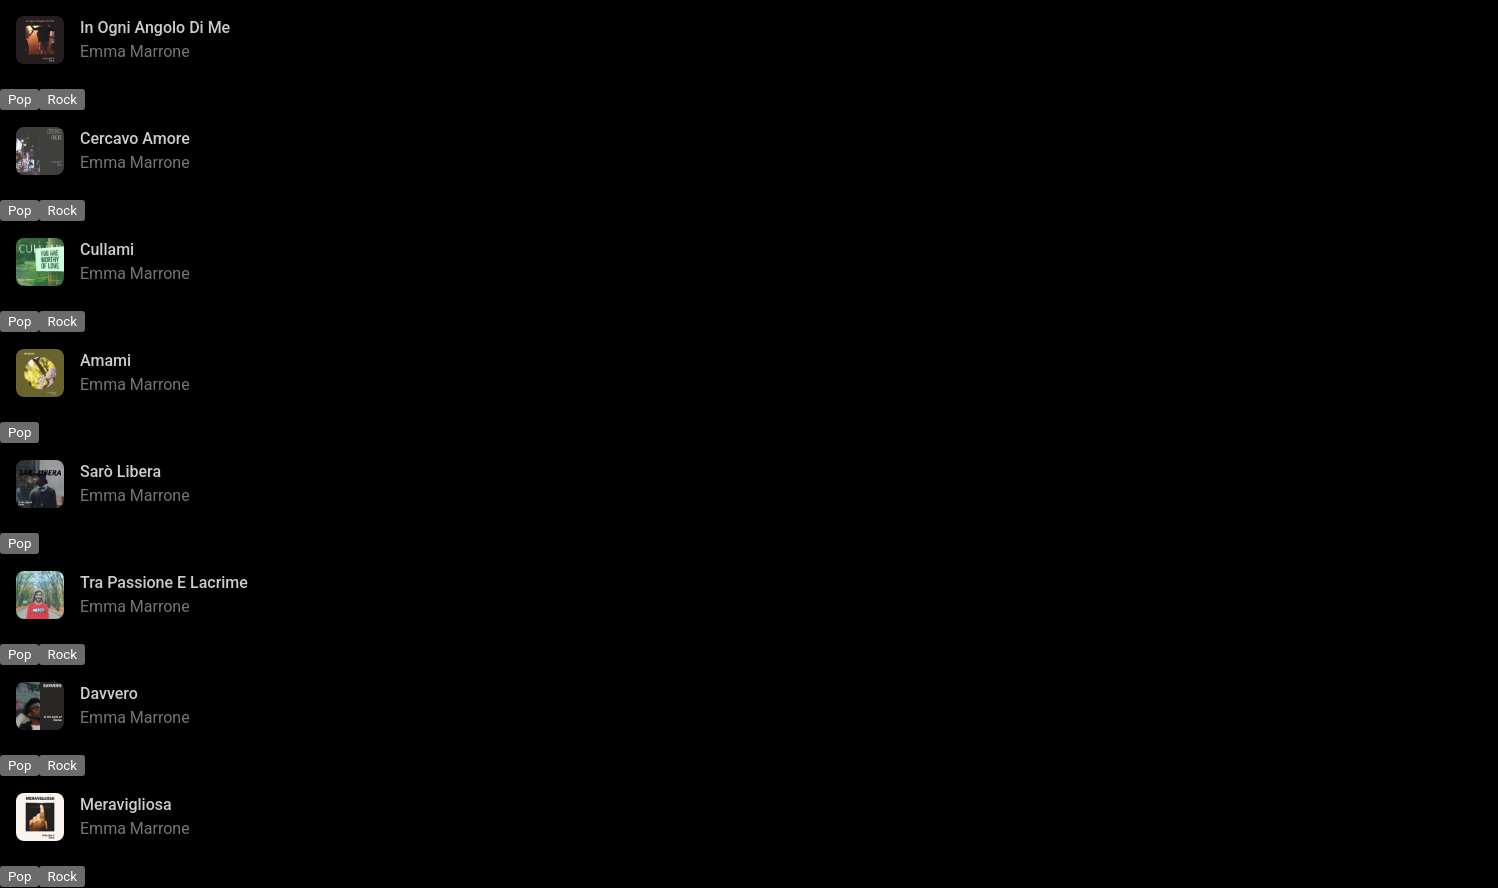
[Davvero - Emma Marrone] (749, 706)
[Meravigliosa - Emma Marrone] (749, 817)
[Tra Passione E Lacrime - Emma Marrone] (749, 595)
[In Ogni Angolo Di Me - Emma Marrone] (749, 40)
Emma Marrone (135, 51)
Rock (62, 99)
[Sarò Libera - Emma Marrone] (749, 484)
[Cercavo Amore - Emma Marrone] (749, 151)
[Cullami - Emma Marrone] (749, 262)
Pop (19, 99)
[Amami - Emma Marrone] (749, 373)
